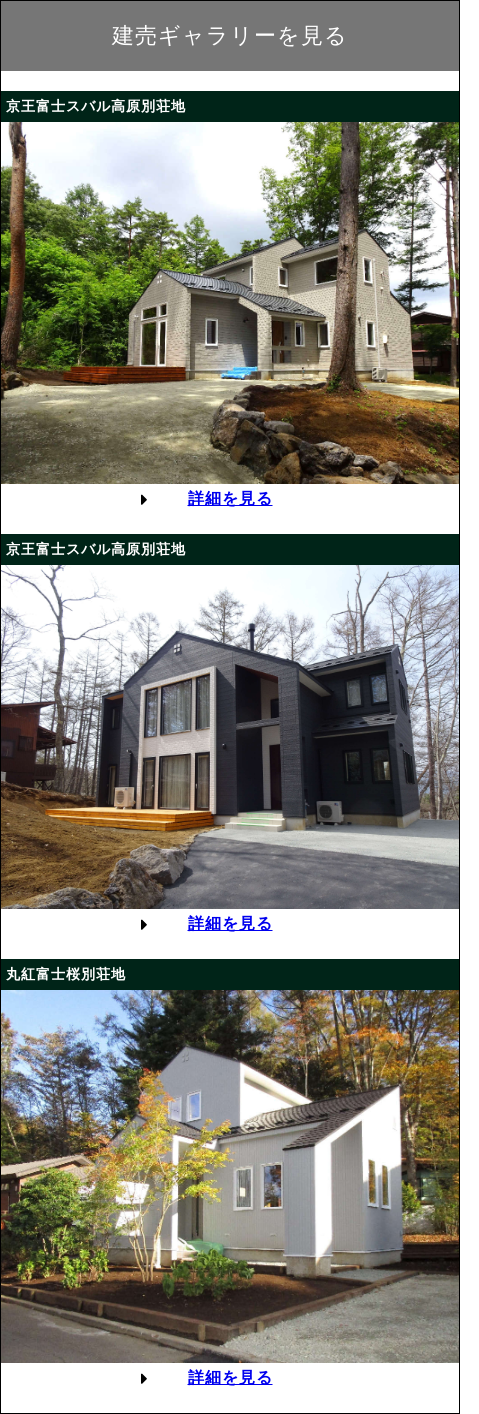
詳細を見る (230, 498)
